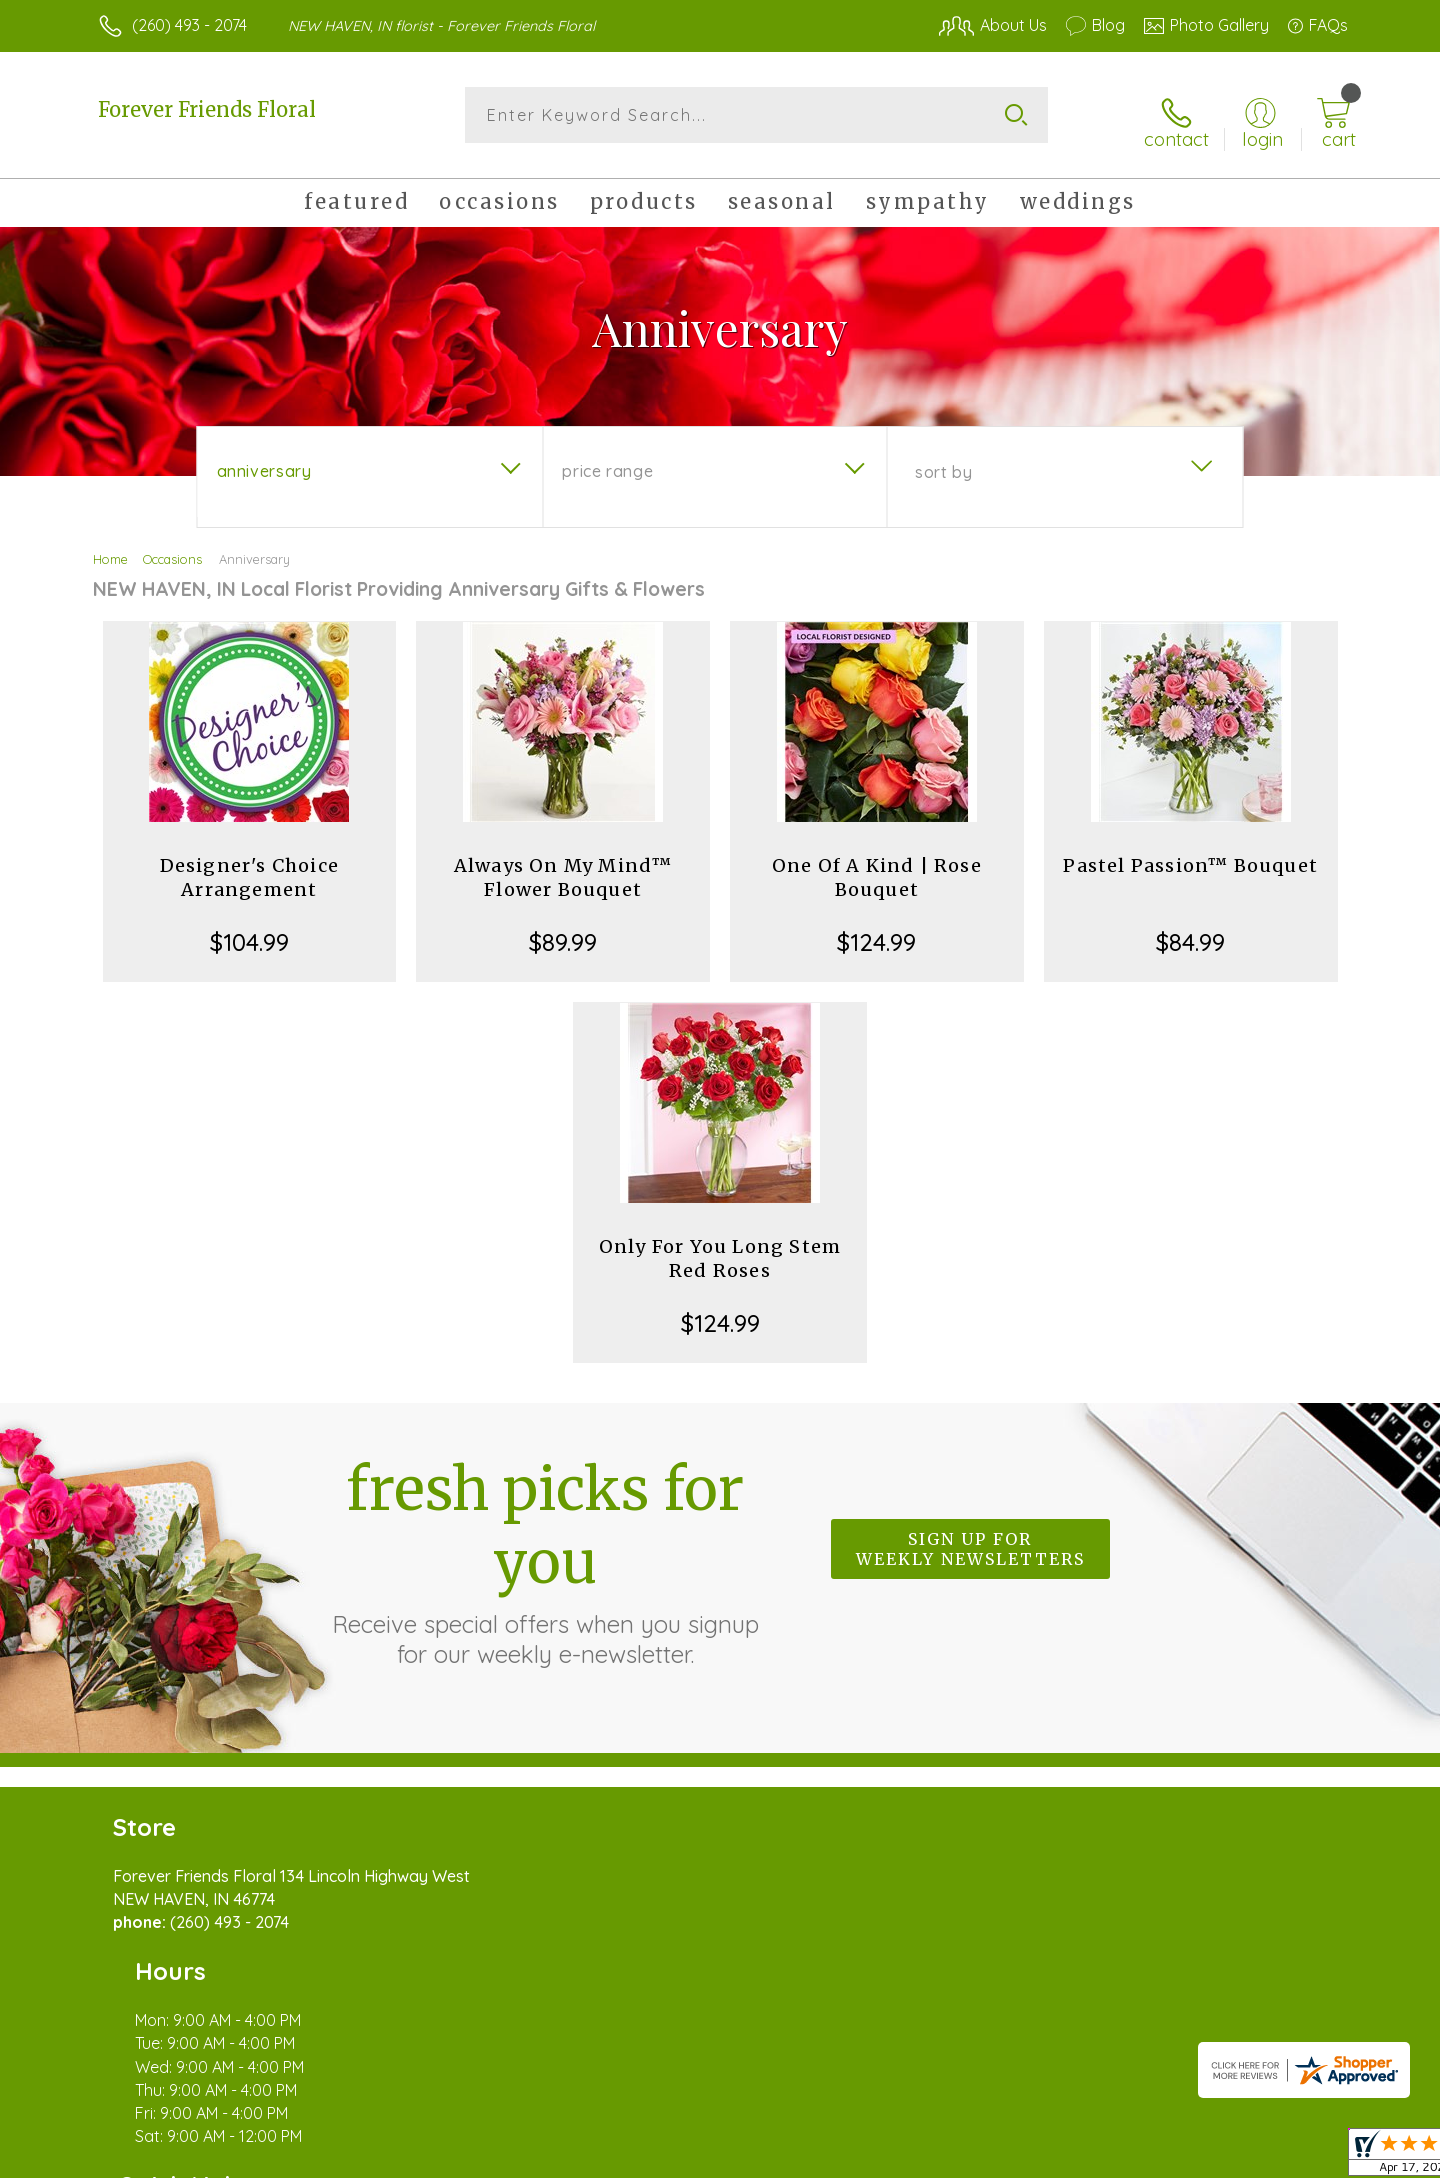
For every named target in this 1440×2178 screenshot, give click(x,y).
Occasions (172, 548)
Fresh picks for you (545, 1550)
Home (110, 548)
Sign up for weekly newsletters (970, 1539)
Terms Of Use (910, 2158)
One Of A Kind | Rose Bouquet (877, 866)
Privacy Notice (1028, 2158)
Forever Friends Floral (207, 109)
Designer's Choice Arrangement (249, 866)
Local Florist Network (1171, 2158)
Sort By (943, 461)
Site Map (1294, 2158)
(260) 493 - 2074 (189, 25)
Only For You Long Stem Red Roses (720, 1247)
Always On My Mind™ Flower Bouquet (563, 866)
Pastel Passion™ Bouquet (1190, 854)
